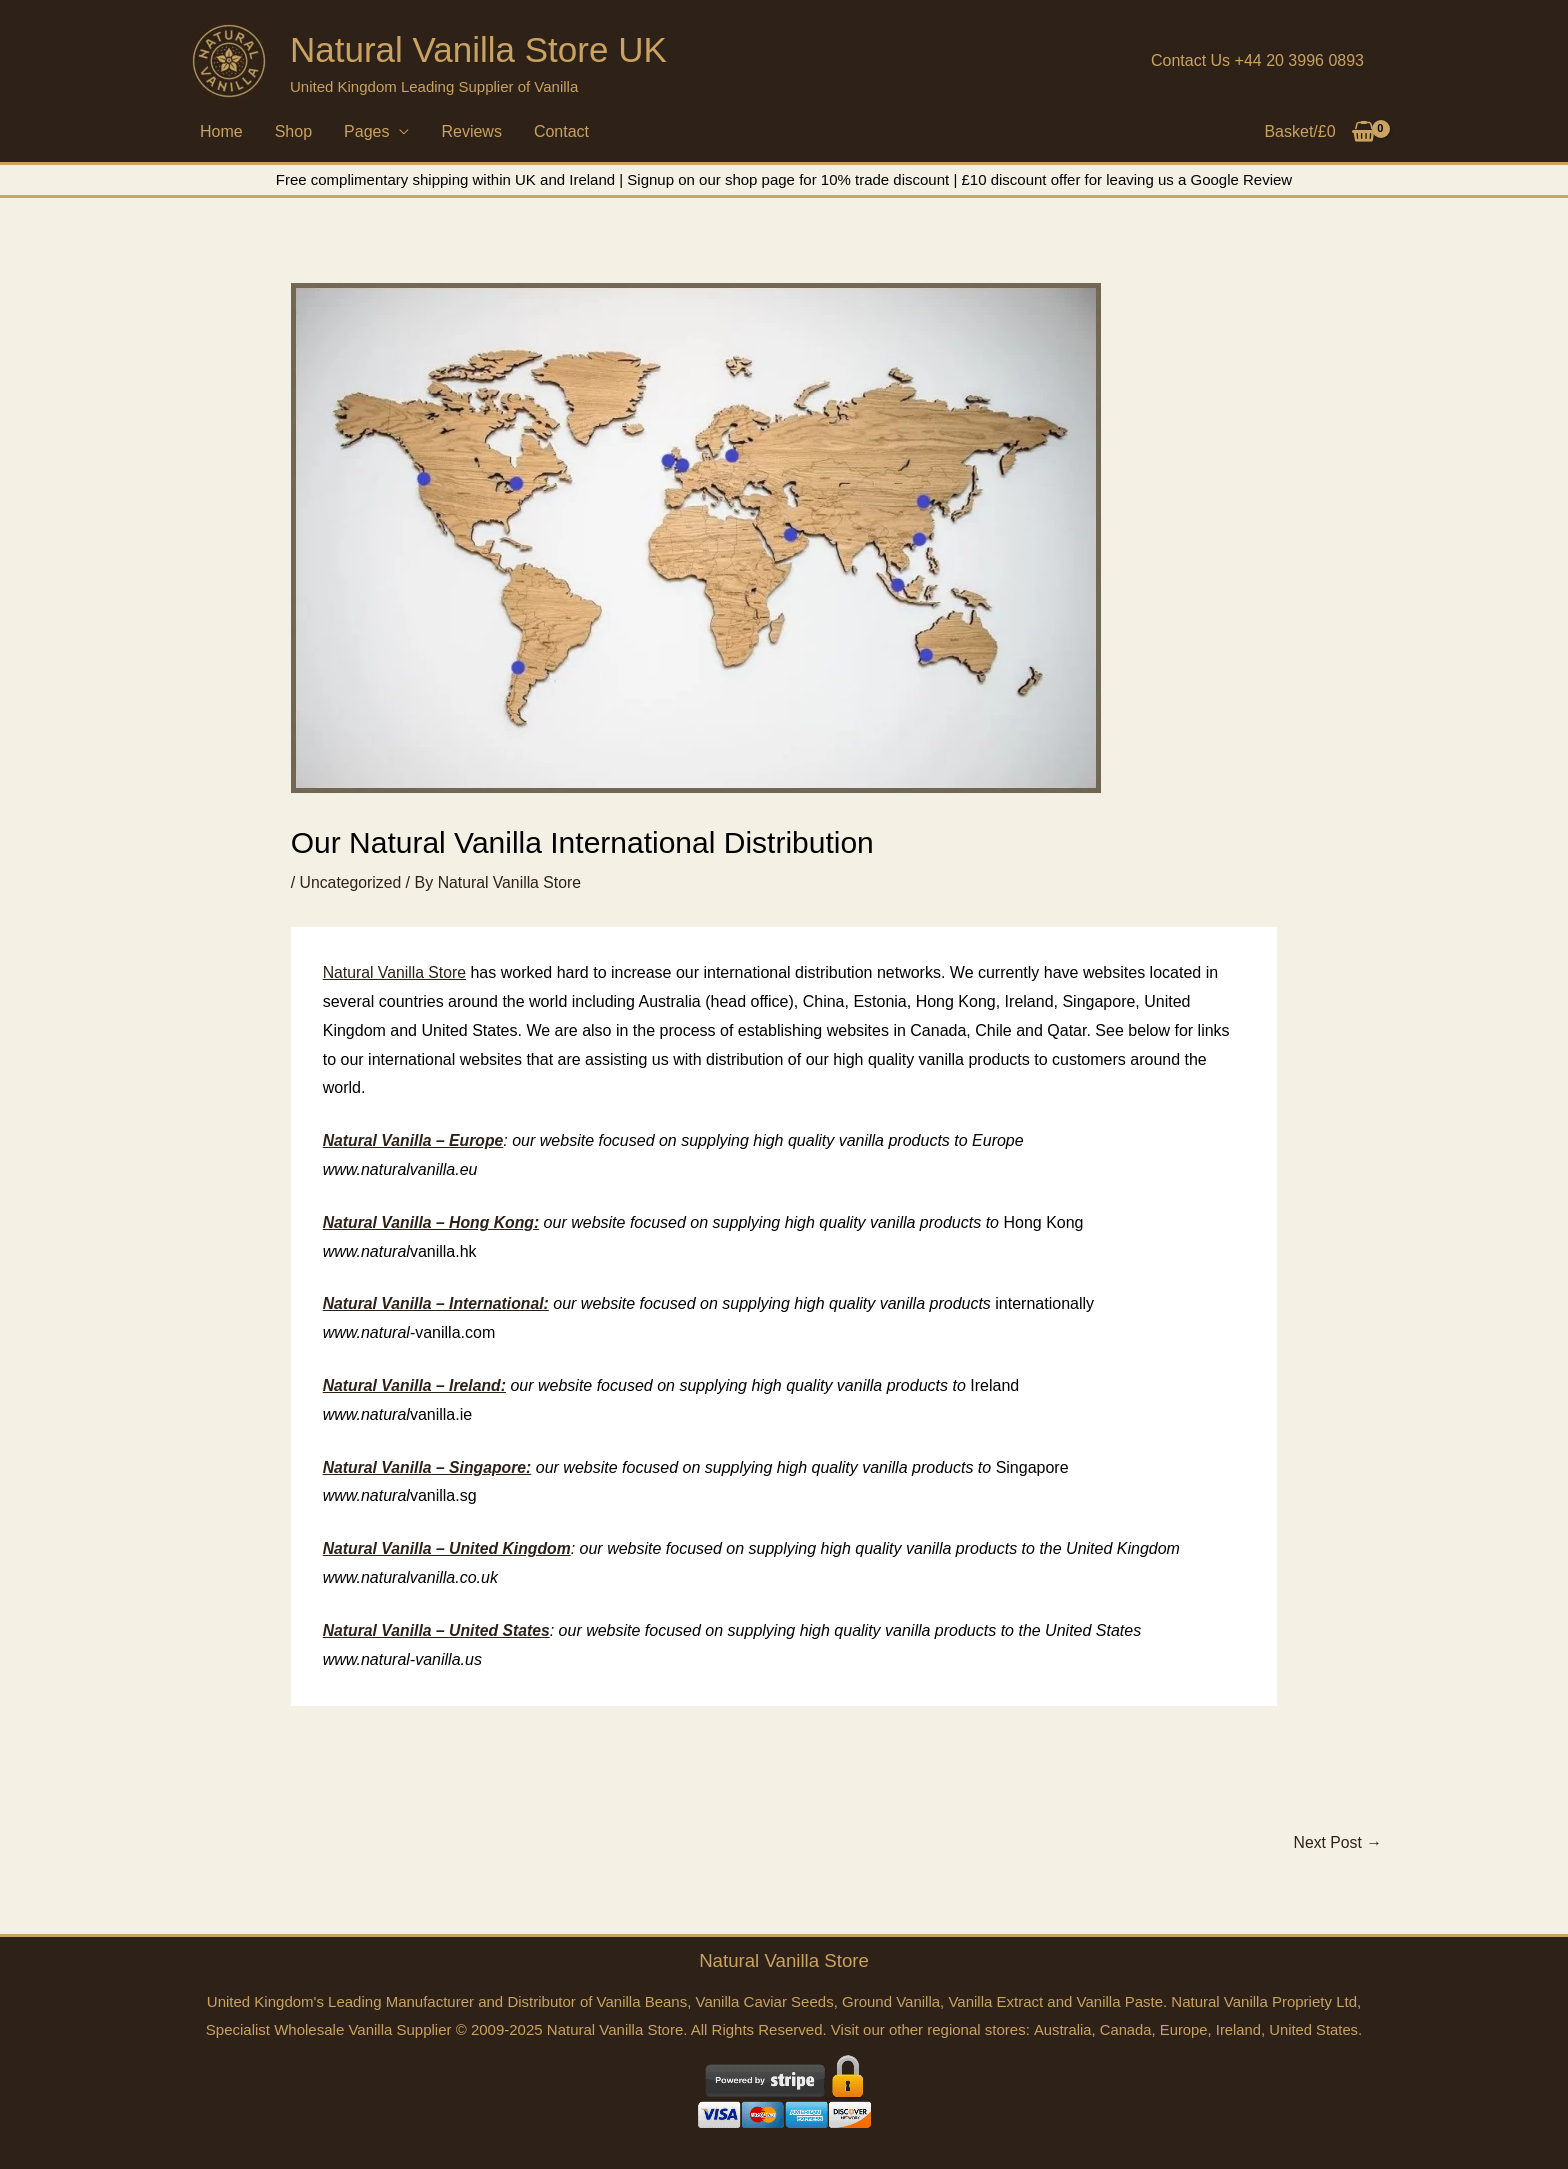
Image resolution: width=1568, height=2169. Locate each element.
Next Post (1337, 1841)
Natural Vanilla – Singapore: (429, 1466)
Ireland (1239, 2029)
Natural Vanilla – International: (438, 1303)
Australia (1060, 2029)
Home (221, 131)
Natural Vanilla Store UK (478, 49)
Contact (561, 131)
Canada (1124, 2029)
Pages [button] (366, 131)
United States (1315, 2029)
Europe (1183, 2029)
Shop (293, 131)
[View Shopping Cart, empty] (1320, 132)
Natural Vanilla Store (396, 972)
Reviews (471, 131)
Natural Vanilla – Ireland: (416, 1384)
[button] (1257, 61)
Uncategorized (351, 882)
